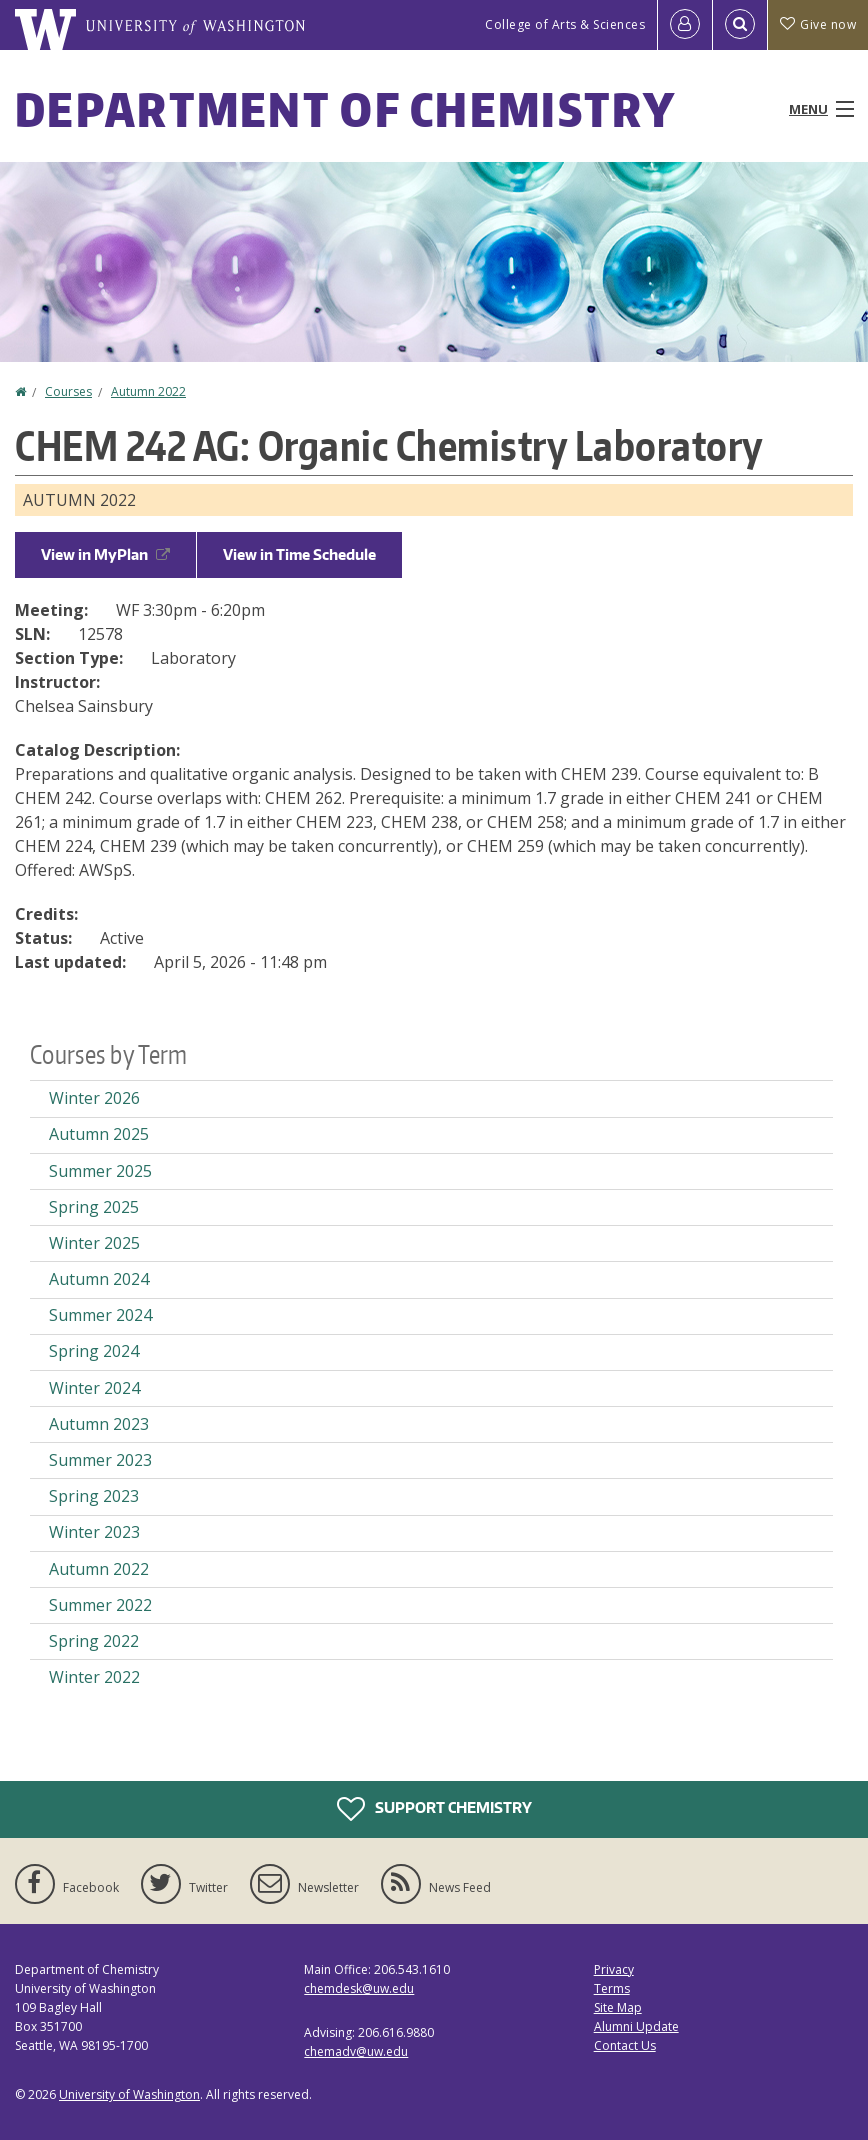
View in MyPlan (105, 554)
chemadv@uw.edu (356, 2051)
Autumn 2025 (99, 1134)
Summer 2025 (100, 1171)
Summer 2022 (100, 1605)
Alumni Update (636, 2026)
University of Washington (129, 2094)
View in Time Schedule (299, 554)
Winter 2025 (94, 1243)
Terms (612, 1988)
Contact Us (625, 2045)
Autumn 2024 (99, 1279)
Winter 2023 (94, 1532)
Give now (818, 24)
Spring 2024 (94, 1351)
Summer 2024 (100, 1315)
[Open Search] (740, 25)
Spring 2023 (94, 1496)
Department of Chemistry (345, 109)
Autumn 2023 (99, 1424)
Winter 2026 (94, 1098)
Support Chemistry (434, 1809)
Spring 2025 (94, 1207)
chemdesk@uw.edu (359, 1988)
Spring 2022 (94, 1641)
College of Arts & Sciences (565, 24)
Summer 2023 (100, 1460)
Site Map (618, 2007)
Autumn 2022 (148, 391)
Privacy (614, 1969)
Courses (68, 391)
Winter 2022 (94, 1677)
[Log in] (685, 25)
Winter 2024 (94, 1388)
